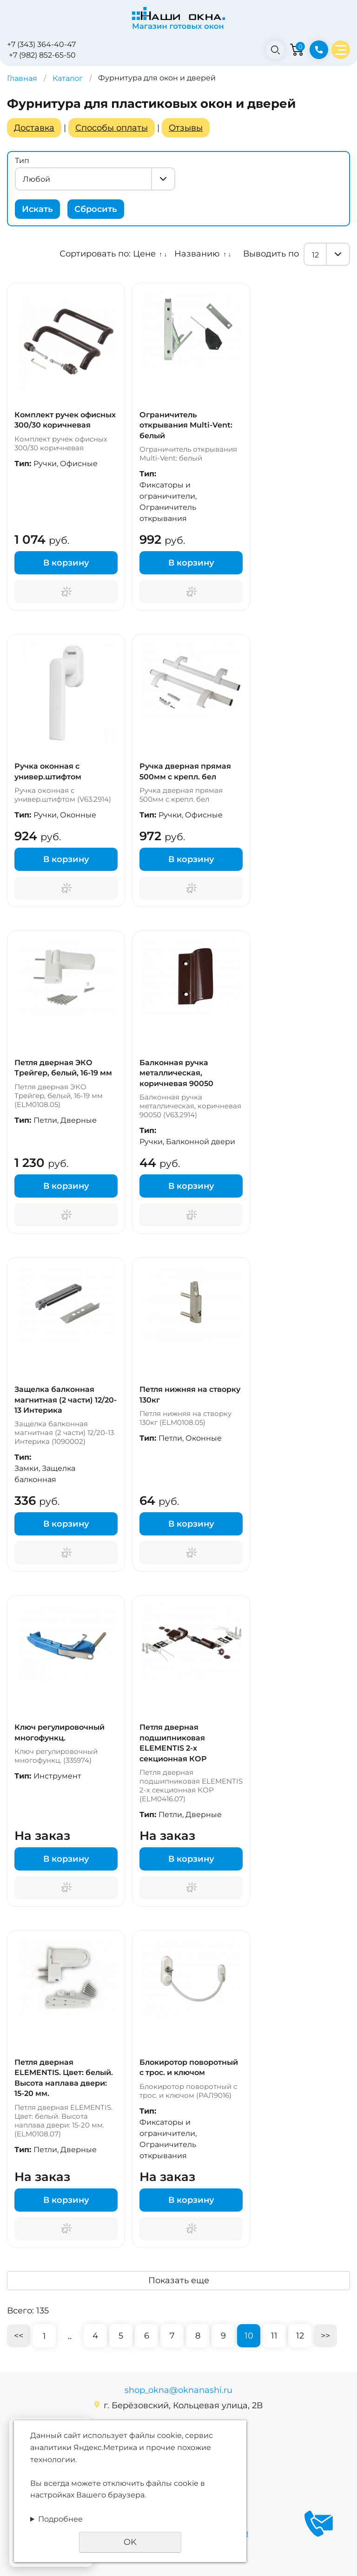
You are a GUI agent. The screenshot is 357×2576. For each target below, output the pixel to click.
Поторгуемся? (66, 591)
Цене (144, 254)
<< (18, 2336)
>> (325, 2336)
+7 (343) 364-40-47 (41, 44)
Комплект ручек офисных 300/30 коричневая (65, 419)
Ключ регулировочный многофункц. (59, 1732)
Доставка (34, 128)
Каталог (68, 78)
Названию (197, 254)
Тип (22, 160)
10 (249, 2336)
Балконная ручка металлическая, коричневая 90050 (176, 1073)
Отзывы (186, 128)
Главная (22, 78)
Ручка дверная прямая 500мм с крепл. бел (185, 771)
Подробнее (60, 2519)
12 (300, 2336)
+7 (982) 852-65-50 (42, 55)
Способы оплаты (111, 128)
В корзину (66, 563)
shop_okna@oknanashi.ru (178, 2390)
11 (274, 2336)
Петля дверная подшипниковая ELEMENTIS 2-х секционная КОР (173, 1743)
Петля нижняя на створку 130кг (189, 1394)
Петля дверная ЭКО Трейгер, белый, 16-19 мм (63, 1067)
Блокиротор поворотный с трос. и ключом (188, 2067)
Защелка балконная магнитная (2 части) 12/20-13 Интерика (65, 1400)
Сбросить (95, 209)
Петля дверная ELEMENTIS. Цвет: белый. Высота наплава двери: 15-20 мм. (63, 2078)
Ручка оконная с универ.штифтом (47, 771)
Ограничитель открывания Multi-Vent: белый (185, 425)
